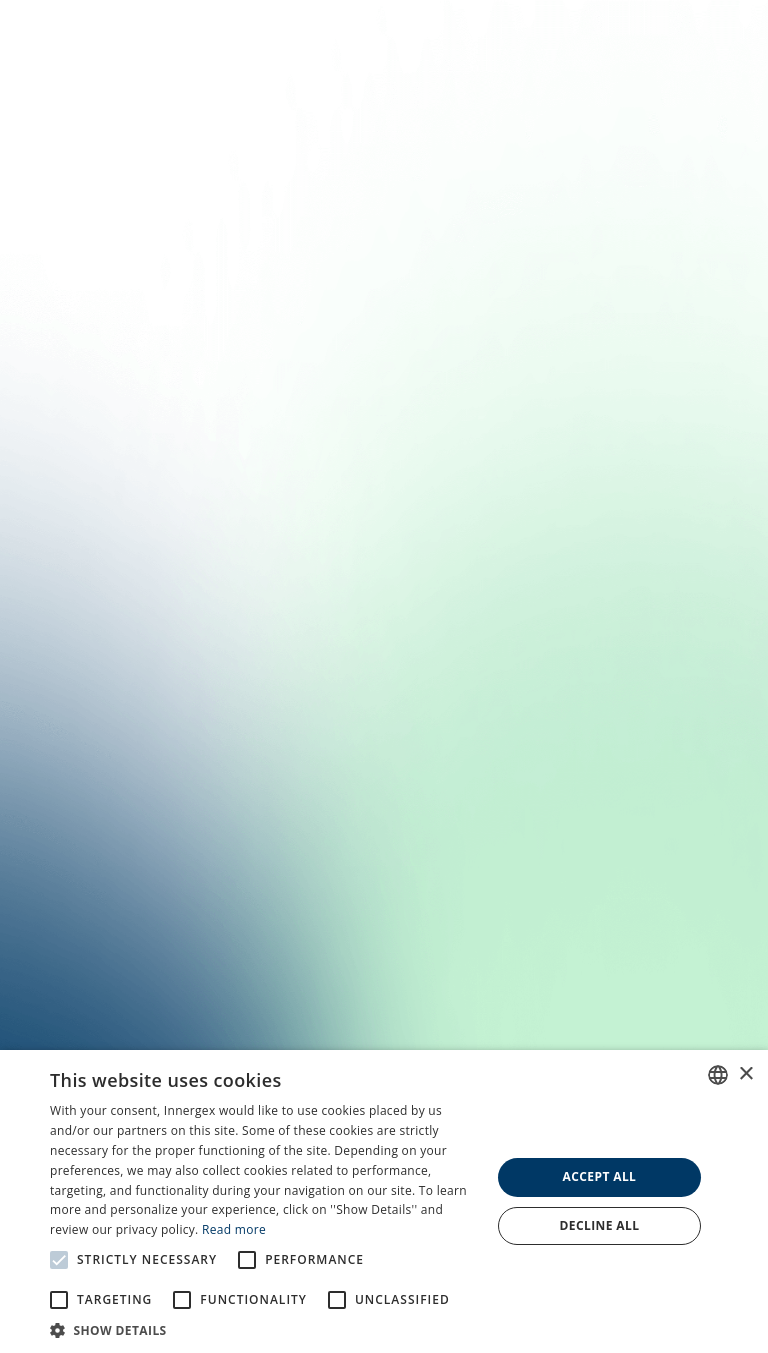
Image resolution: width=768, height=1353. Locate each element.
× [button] (745, 1074)
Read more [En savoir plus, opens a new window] (234, 1229)
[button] (264, 1329)
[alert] (384, 1201)
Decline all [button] (600, 1225)
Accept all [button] (600, 1176)
